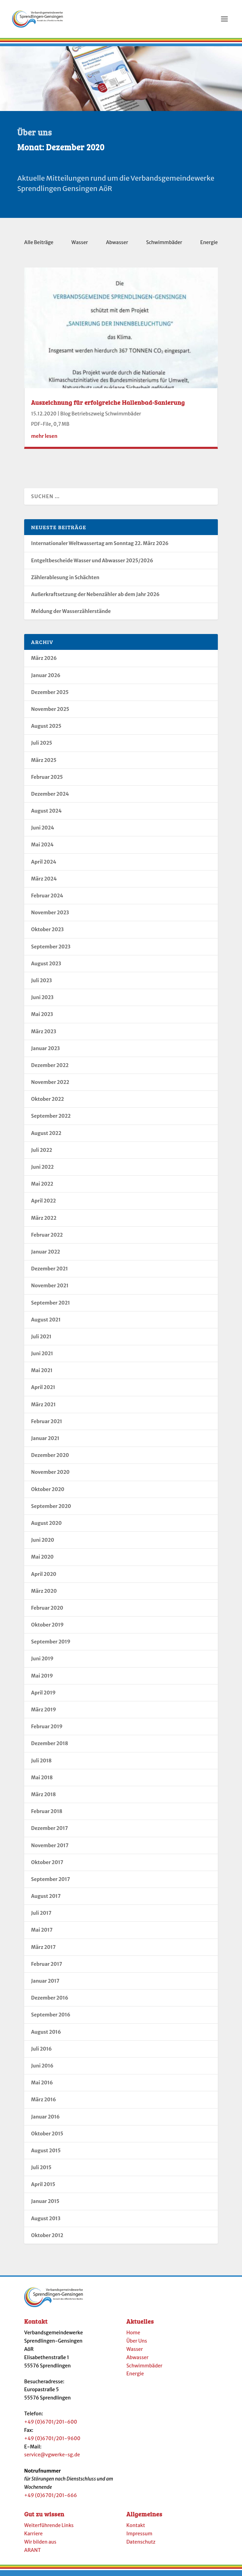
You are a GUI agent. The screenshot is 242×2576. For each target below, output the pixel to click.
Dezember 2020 (50, 1459)
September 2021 (50, 1307)
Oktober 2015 (47, 2138)
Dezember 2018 (49, 1747)
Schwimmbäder (164, 246)
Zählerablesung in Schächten (65, 581)
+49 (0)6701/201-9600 (52, 2442)
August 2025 (46, 730)
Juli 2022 (41, 1154)
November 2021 (49, 1290)
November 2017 (49, 1850)
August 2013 (45, 2223)
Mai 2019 (42, 1680)
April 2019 (43, 1697)
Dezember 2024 (50, 798)
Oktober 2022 (47, 1103)
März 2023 (43, 1036)
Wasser (79, 246)
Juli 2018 (41, 1765)
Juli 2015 (41, 2172)
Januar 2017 (45, 1985)
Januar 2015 (45, 2205)
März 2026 (44, 662)
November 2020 (50, 1476)
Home (133, 2337)
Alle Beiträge (39, 246)
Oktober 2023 (47, 933)
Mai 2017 (41, 1934)
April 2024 (43, 866)
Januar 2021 (45, 1442)
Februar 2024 (47, 900)
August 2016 (46, 2036)
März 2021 (43, 1409)
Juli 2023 (41, 985)
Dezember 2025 (50, 696)
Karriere (33, 2538)
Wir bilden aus (40, 2546)
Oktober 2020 (47, 1493)
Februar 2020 (47, 1612)
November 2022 (50, 1086)
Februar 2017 (46, 1968)
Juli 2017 (41, 1917)
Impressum (139, 2538)
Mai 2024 (42, 849)
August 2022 (46, 1137)
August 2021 (45, 1324)
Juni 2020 (42, 1544)
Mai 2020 (42, 1561)
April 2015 (43, 2188)
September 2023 (50, 951)
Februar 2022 (47, 1239)
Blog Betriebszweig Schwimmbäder (100, 418)
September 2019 (50, 1646)
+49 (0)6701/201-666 (50, 2499)
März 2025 (43, 764)
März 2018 (43, 1798)
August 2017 (46, 1900)
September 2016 (50, 2019)
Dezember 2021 (49, 1273)
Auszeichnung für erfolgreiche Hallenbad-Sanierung (108, 406)
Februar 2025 (47, 781)
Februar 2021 (46, 1425)
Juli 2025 (41, 747)
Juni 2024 (42, 832)
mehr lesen (44, 440)
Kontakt (135, 2529)
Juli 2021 (41, 1341)
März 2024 (44, 883)
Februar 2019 (46, 1731)
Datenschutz (140, 2546)
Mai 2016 (42, 2087)
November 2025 (50, 713)
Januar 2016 (45, 2121)
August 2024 (46, 815)
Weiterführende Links (49, 2529)
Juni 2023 (42, 1001)
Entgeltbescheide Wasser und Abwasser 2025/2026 (92, 565)
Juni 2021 (42, 1358)
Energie (209, 246)
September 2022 (51, 1120)
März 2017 (43, 1951)
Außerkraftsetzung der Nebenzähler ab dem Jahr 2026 (95, 598)
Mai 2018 (42, 1782)
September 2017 (50, 1883)
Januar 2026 (45, 679)
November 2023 (50, 917)
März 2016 (43, 2104)
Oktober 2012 (47, 2239)
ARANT (32, 2554)
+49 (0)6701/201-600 (50, 2426)
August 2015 (46, 2155)
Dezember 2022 (50, 1069)
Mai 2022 (42, 1188)
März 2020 (44, 1595)
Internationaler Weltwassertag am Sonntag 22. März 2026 (99, 547)
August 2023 (46, 968)
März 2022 (43, 1222)
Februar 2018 (46, 1815)
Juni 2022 (42, 1171)
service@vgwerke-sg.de (52, 2459)
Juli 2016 (41, 2053)
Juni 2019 (42, 1663)
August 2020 (46, 1527)
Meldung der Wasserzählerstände (71, 615)
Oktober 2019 (47, 1629)
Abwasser (117, 246)
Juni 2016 (42, 2070)
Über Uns (136, 2345)
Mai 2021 (41, 1374)
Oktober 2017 (47, 1866)
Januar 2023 (45, 1052)
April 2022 (43, 1205)
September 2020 (51, 1510)
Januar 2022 (45, 1256)
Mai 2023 (42, 1018)
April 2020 (43, 1578)
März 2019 (43, 1714)
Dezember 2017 (49, 1832)
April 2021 (43, 1391)
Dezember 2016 (49, 2002)
